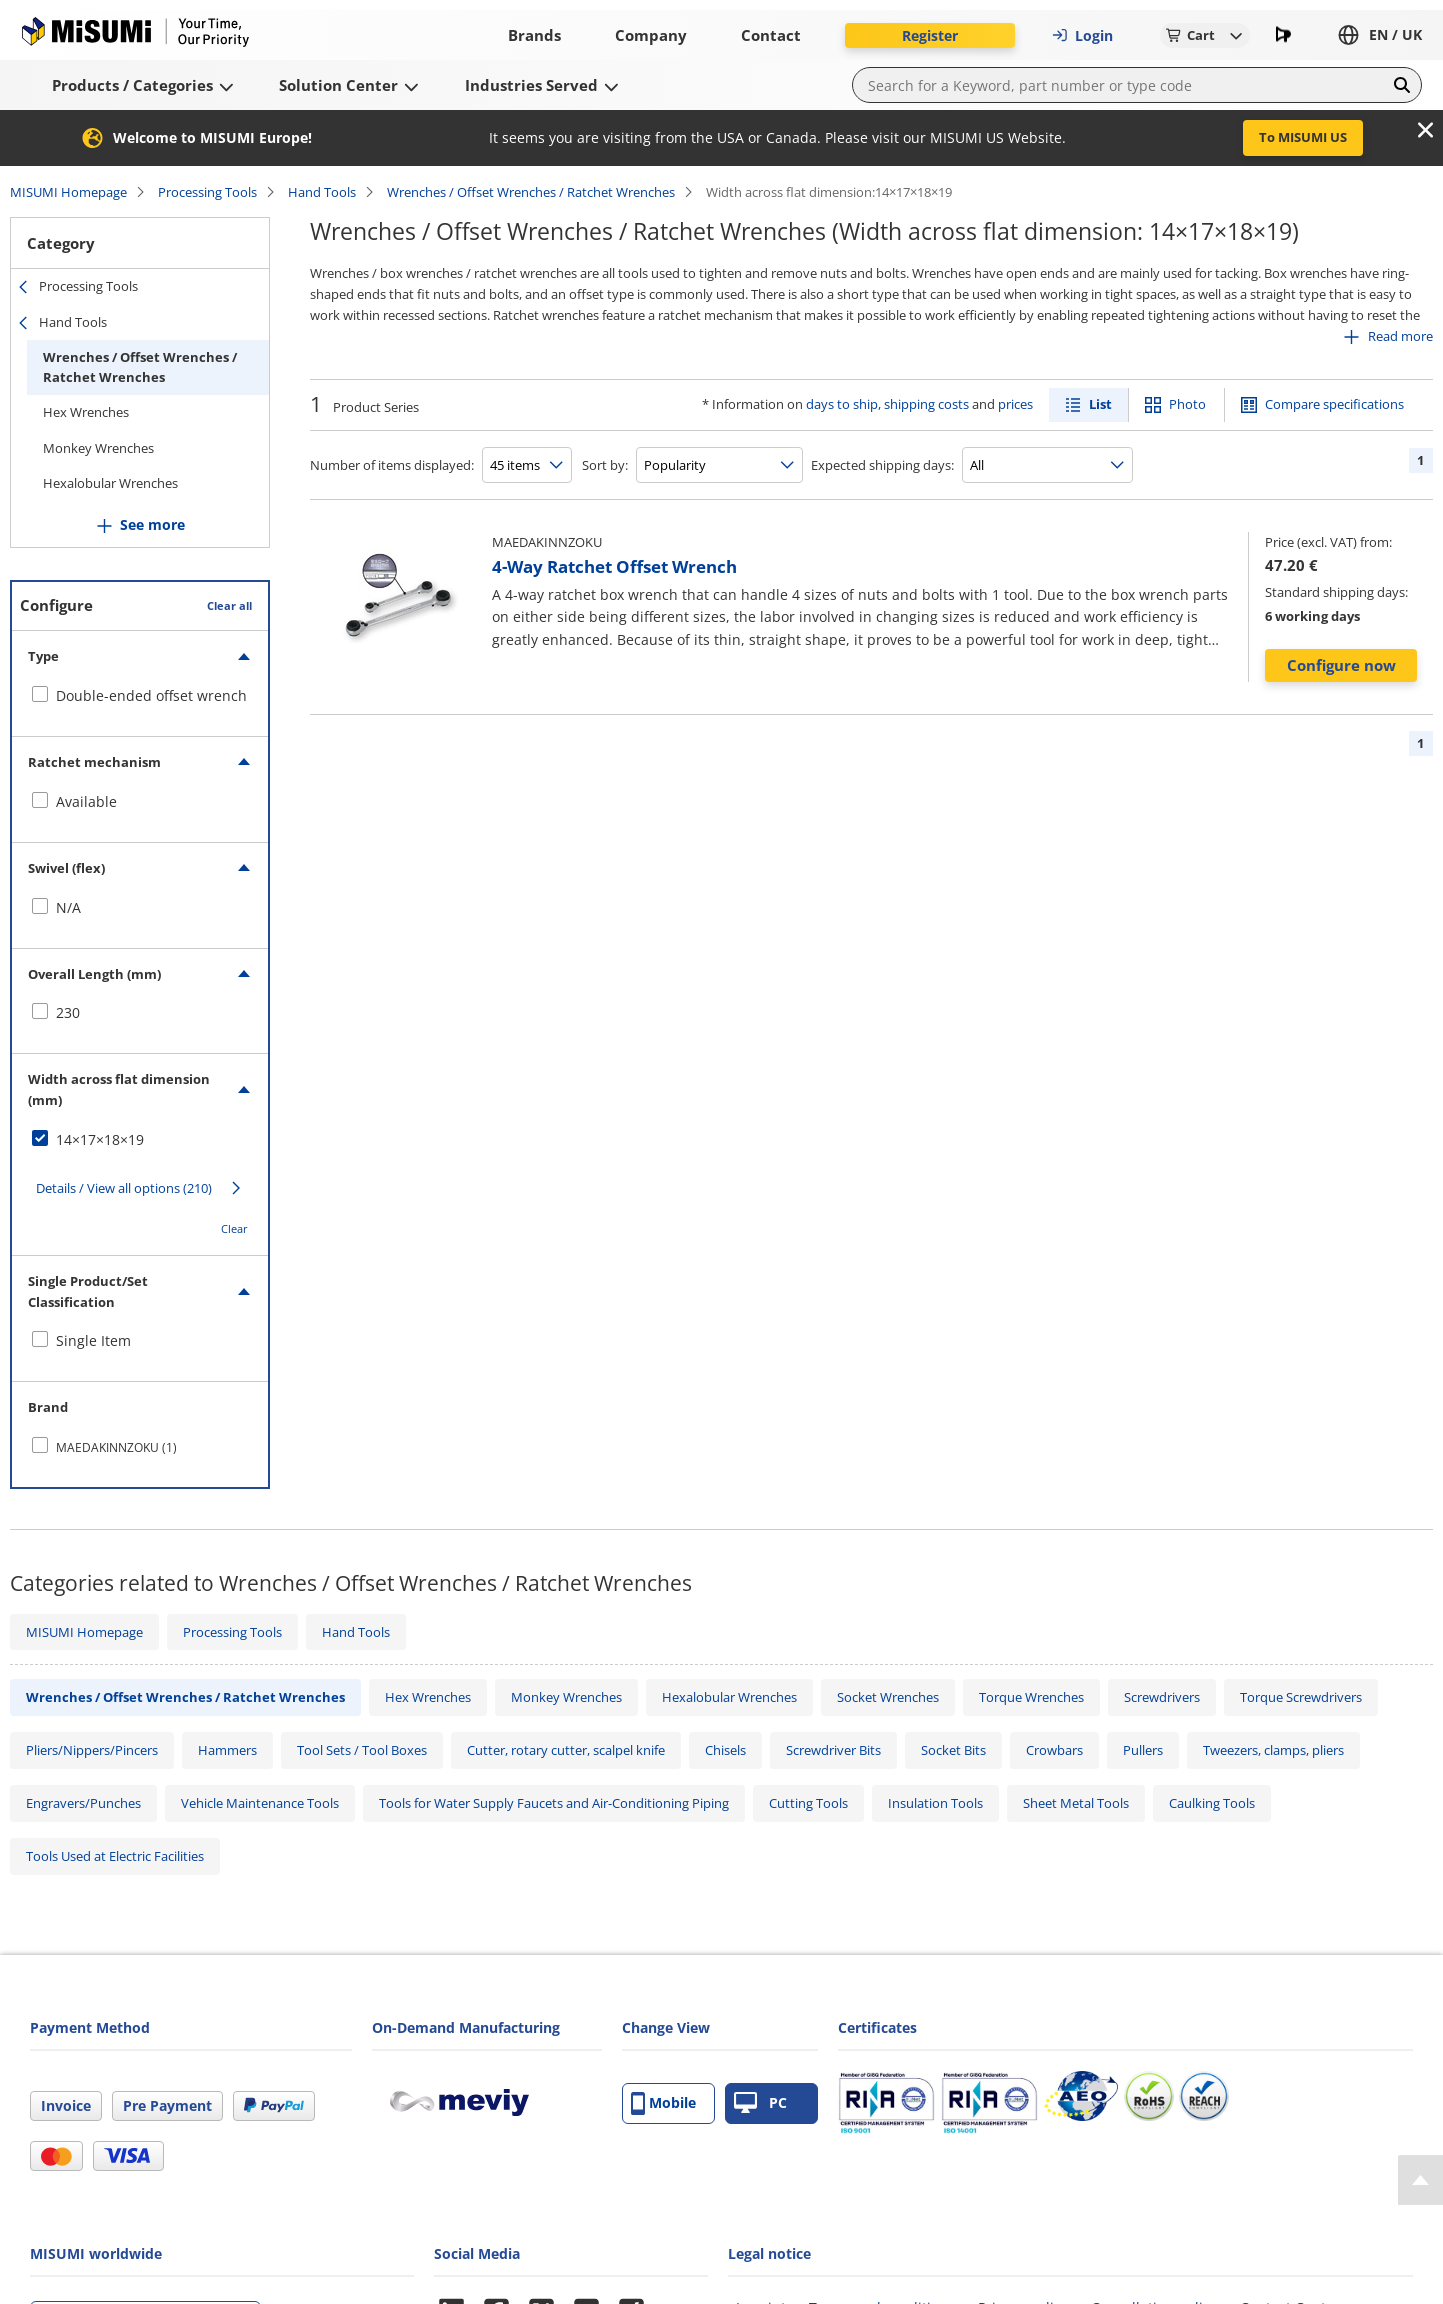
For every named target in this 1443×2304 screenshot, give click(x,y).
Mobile (663, 2103)
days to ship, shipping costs (887, 404)
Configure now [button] (1341, 665)
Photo (1187, 404)
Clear (234, 1228)
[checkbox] (140, 696)
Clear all (229, 605)
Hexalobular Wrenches (110, 483)
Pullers (1143, 1750)
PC (760, 2103)
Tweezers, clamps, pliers (1273, 1750)
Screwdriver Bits (833, 1750)
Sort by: (605, 465)
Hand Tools (322, 192)
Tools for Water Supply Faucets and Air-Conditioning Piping (554, 1803)
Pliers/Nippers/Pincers (92, 1750)
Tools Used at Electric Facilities (115, 1856)
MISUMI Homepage (68, 192)
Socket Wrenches (888, 1697)
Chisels (725, 1750)
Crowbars (1054, 1750)
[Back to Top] (1420, 2180)
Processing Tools (207, 192)
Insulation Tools (935, 1803)
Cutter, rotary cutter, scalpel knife (566, 1750)
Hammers (227, 1750)
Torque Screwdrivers (1301, 1697)
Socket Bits (953, 1750)
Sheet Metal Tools (1076, 1803)
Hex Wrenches (86, 412)
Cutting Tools (808, 1803)
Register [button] (930, 35)
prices (1015, 404)
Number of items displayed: (392, 465)
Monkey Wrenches (98, 448)
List (1100, 404)
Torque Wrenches (1031, 1697)
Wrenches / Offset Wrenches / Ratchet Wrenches (531, 192)
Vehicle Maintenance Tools (260, 1803)
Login (1082, 35)
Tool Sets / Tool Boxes (362, 1750)
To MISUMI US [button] (1303, 137)
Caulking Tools (1212, 1803)
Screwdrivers (1162, 1697)
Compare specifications (1334, 404)
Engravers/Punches (83, 1803)
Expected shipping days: (882, 465)
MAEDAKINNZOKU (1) (116, 1447)
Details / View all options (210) (124, 1188)
